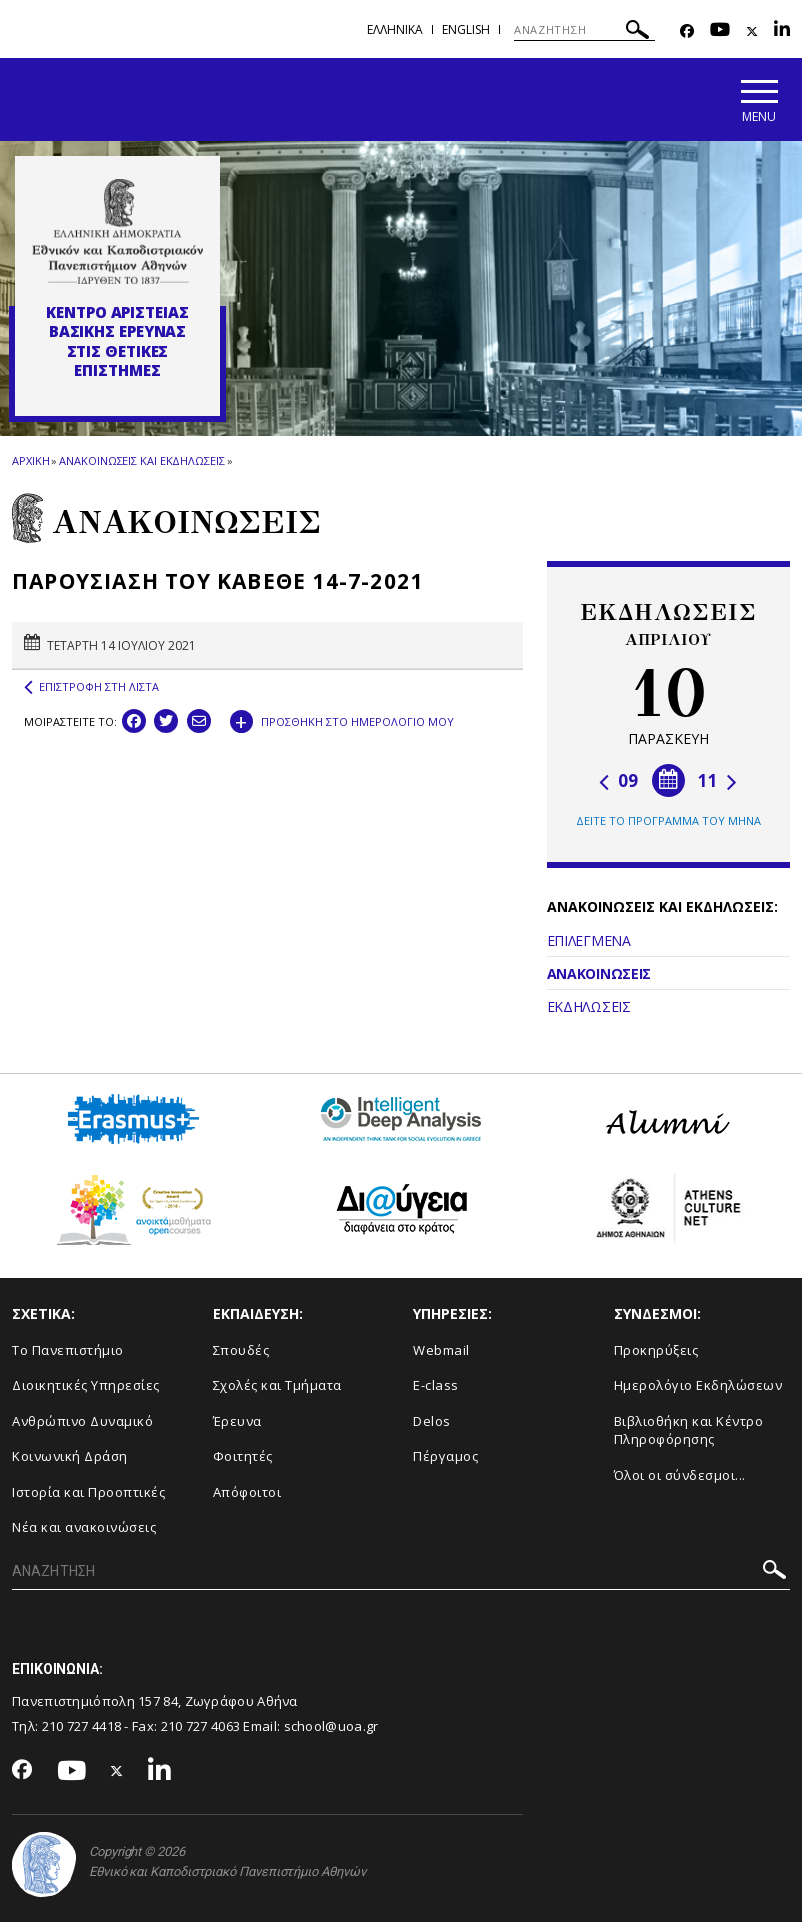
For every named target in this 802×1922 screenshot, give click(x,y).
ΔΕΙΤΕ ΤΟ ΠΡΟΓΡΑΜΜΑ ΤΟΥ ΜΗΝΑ (668, 820)
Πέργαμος (445, 1456)
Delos (432, 1421)
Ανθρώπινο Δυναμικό (82, 1421)
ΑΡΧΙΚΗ (30, 460)
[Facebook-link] (687, 31)
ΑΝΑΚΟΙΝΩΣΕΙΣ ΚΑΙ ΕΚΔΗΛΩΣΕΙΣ (141, 460)
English (466, 29)
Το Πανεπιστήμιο (68, 1350)
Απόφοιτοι (247, 1492)
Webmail (441, 1350)
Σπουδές (241, 1350)
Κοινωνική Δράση (70, 1456)
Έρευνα (237, 1421)
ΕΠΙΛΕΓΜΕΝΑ (589, 940)
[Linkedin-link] (782, 31)
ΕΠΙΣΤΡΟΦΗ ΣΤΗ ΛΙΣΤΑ (91, 687)
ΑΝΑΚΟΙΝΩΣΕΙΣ (599, 973)
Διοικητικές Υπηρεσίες (86, 1385)
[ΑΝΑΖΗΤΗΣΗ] (584, 30)
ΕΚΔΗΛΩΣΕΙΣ (589, 1006)
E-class (436, 1385)
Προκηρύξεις (656, 1350)
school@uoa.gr (331, 1726)
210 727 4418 (82, 1726)
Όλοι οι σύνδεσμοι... (680, 1475)
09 (618, 780)
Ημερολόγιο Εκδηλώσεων (698, 1385)
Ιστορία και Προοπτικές (88, 1492)
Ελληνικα (395, 29)
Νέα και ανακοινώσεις (84, 1527)
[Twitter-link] (752, 31)
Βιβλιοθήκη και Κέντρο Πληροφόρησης (689, 1430)
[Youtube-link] (720, 31)
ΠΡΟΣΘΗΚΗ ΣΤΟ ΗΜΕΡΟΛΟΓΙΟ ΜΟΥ (342, 719)
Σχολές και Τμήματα (277, 1385)
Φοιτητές (243, 1456)
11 (717, 780)
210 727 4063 (201, 1726)
